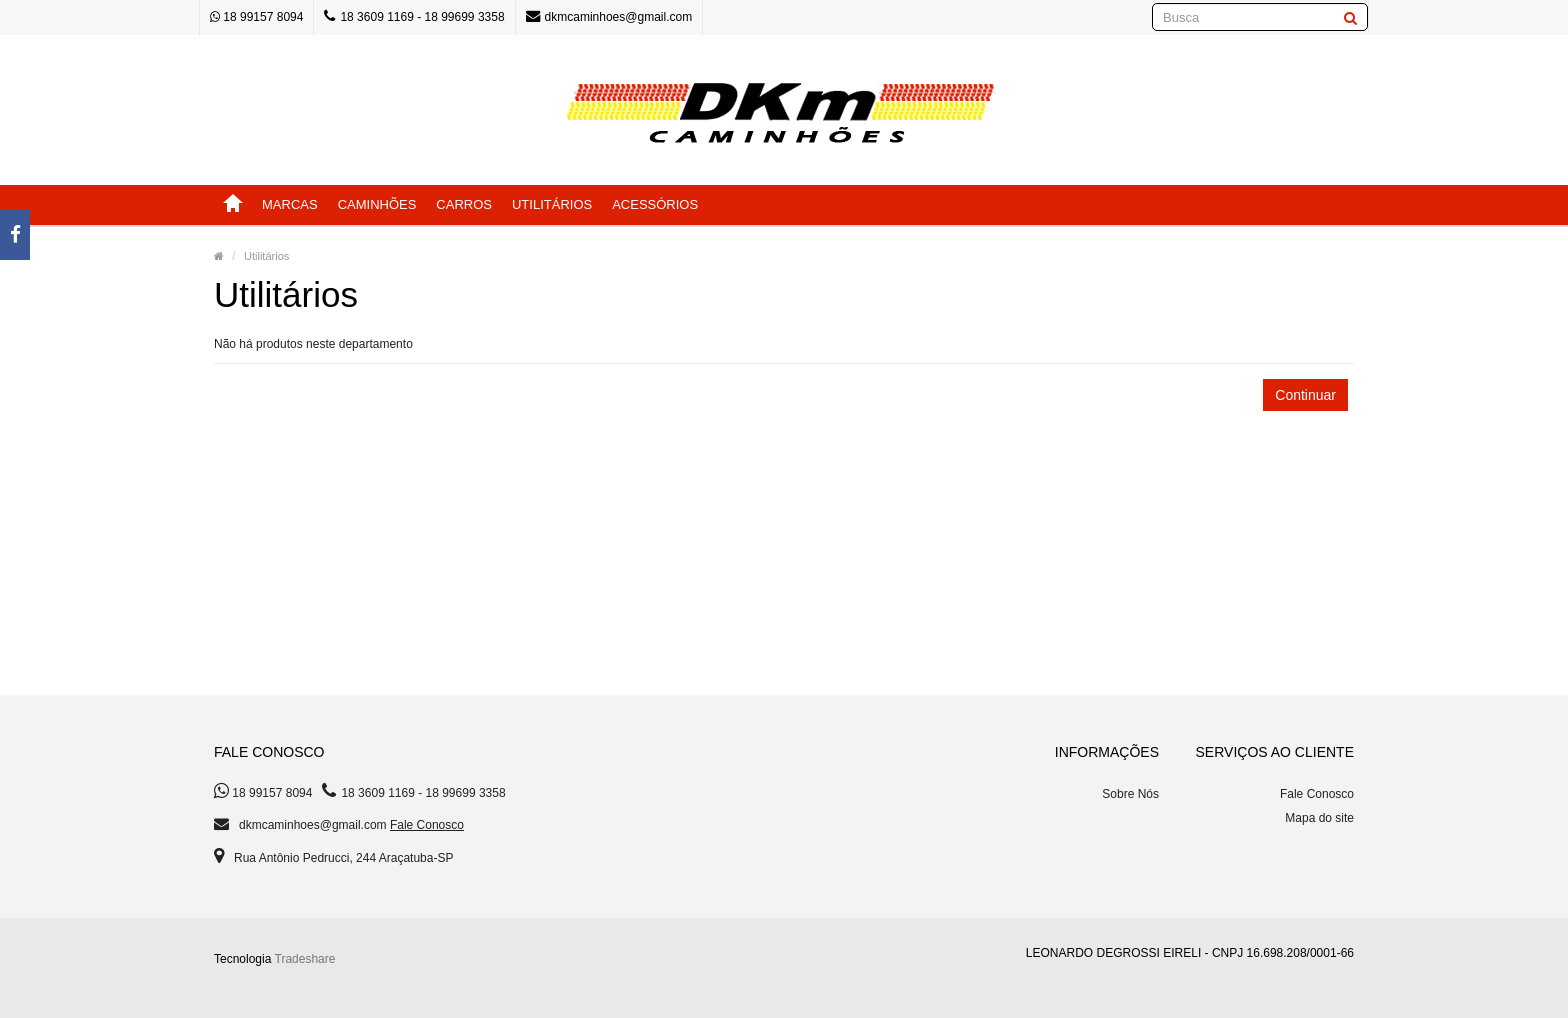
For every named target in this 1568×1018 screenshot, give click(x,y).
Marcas (290, 204)
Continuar (1305, 395)
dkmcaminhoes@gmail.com (609, 16)
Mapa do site (1319, 818)
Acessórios (655, 204)
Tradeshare (305, 959)
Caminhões (377, 204)
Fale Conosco (427, 825)
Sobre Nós (1130, 794)
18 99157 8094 (256, 17)
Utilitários (552, 204)
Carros (464, 204)
